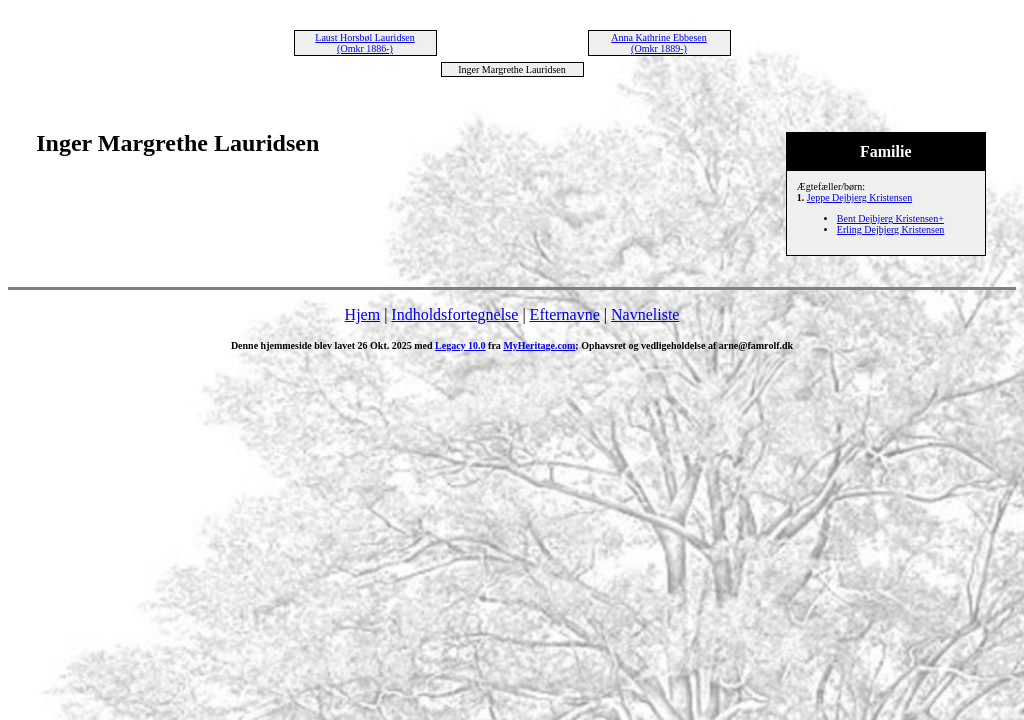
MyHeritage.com (539, 345)
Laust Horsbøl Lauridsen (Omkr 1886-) (364, 43)
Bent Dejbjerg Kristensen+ (890, 218)
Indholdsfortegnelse (454, 314)
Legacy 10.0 (460, 345)
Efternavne (565, 314)
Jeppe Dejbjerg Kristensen (859, 197)
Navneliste (645, 314)
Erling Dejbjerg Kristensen (891, 229)
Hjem (363, 314)
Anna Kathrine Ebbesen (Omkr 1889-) (659, 43)
